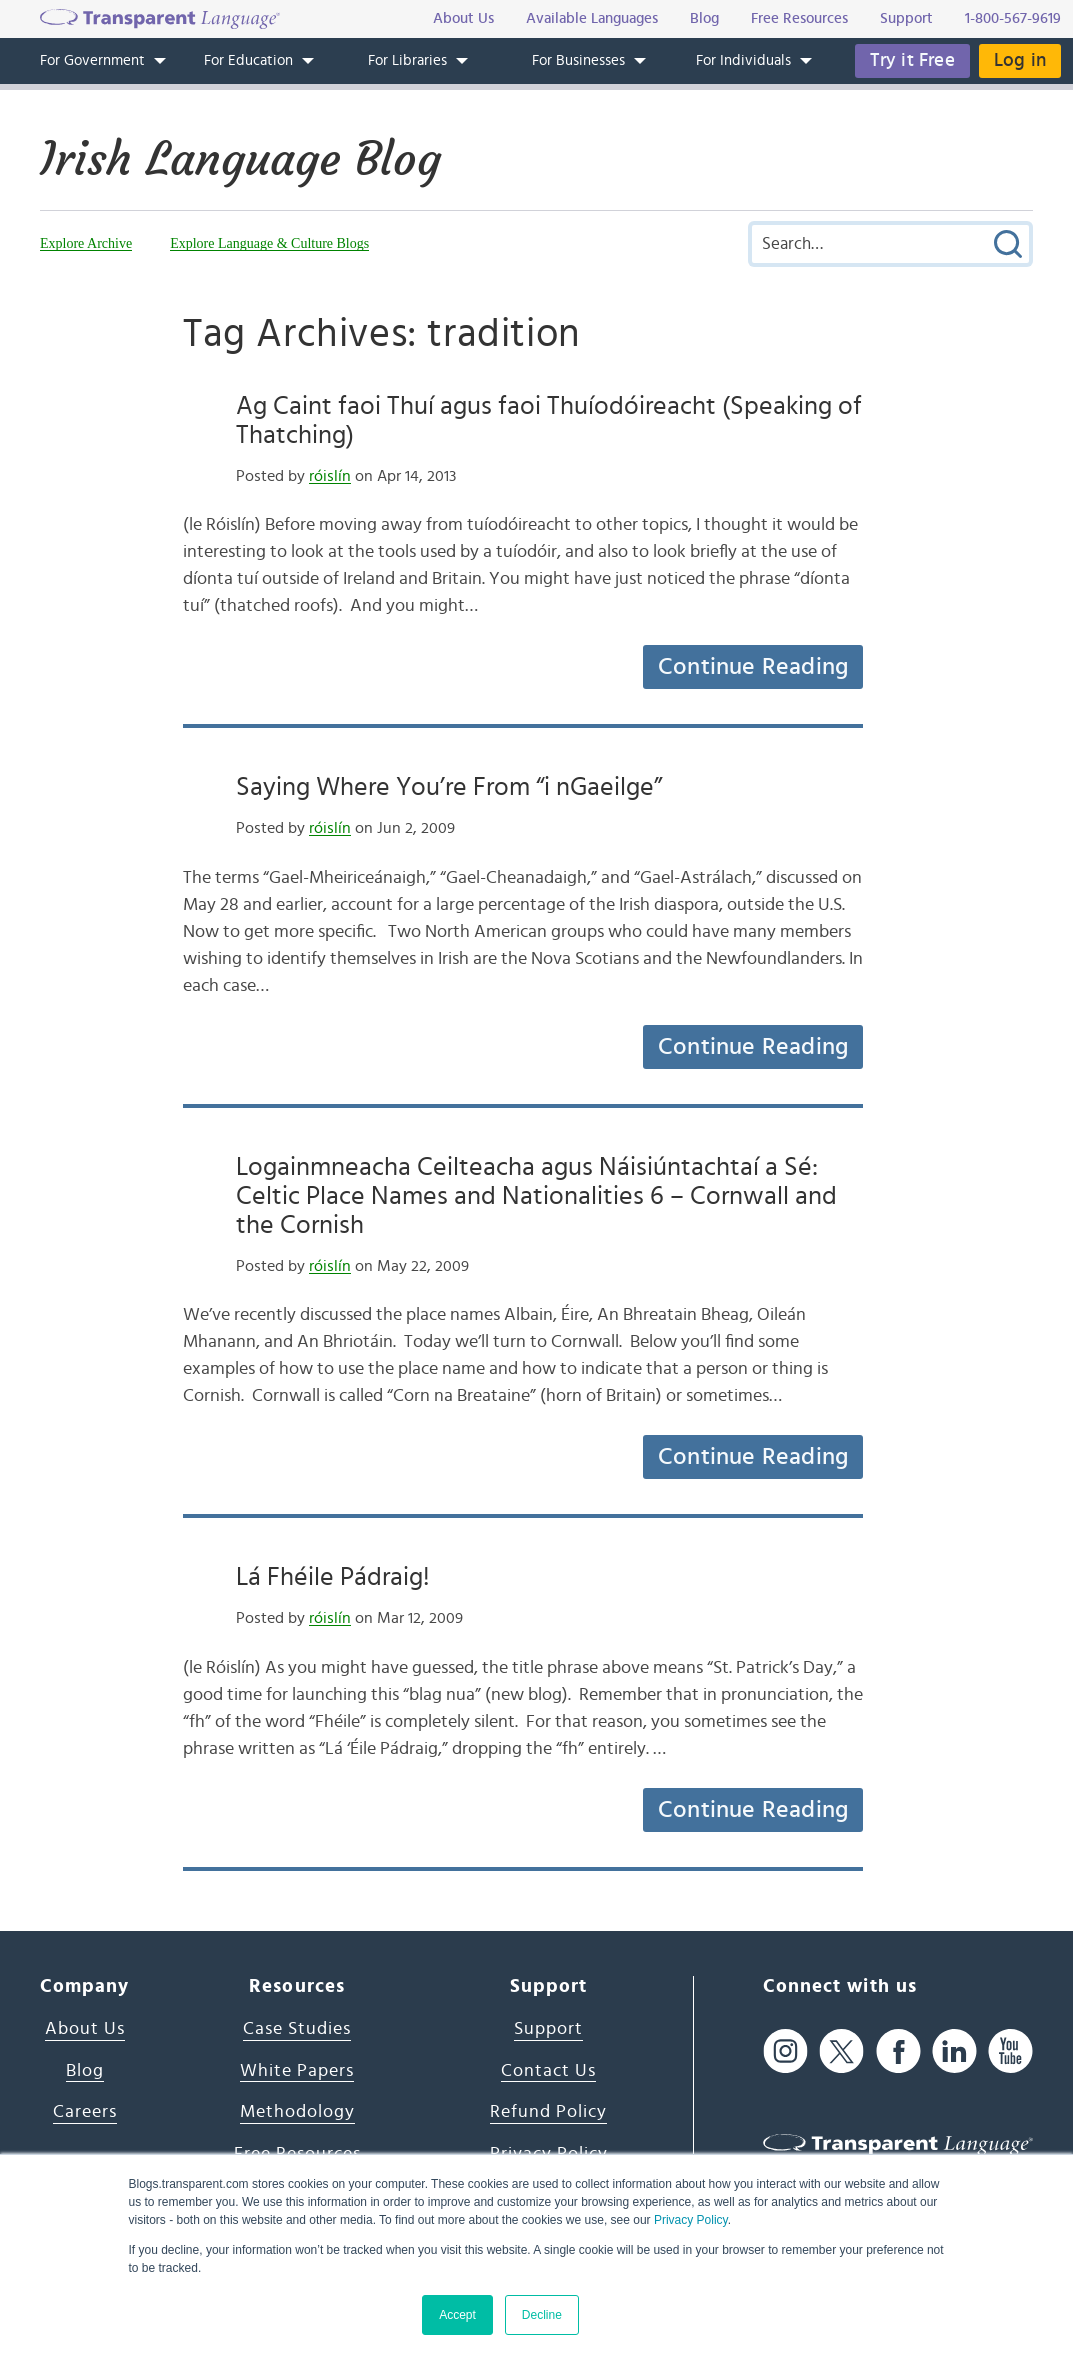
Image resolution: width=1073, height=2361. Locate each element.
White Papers (297, 2071)
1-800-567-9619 (1013, 18)
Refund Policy (548, 2112)
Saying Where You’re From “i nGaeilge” (449, 787)
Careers (85, 2112)
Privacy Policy (691, 2220)
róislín (330, 476)
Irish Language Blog (240, 159)
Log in (1020, 60)
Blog (85, 2071)
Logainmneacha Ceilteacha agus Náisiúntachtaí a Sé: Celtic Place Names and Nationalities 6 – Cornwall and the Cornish (536, 1196)
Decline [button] (542, 2315)
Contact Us (548, 2071)
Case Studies (297, 2029)
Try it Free (912, 60)
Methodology (297, 2112)
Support (548, 2029)
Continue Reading (753, 667)
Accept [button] (457, 2315)
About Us (85, 2029)
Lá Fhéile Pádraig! (333, 1577)
